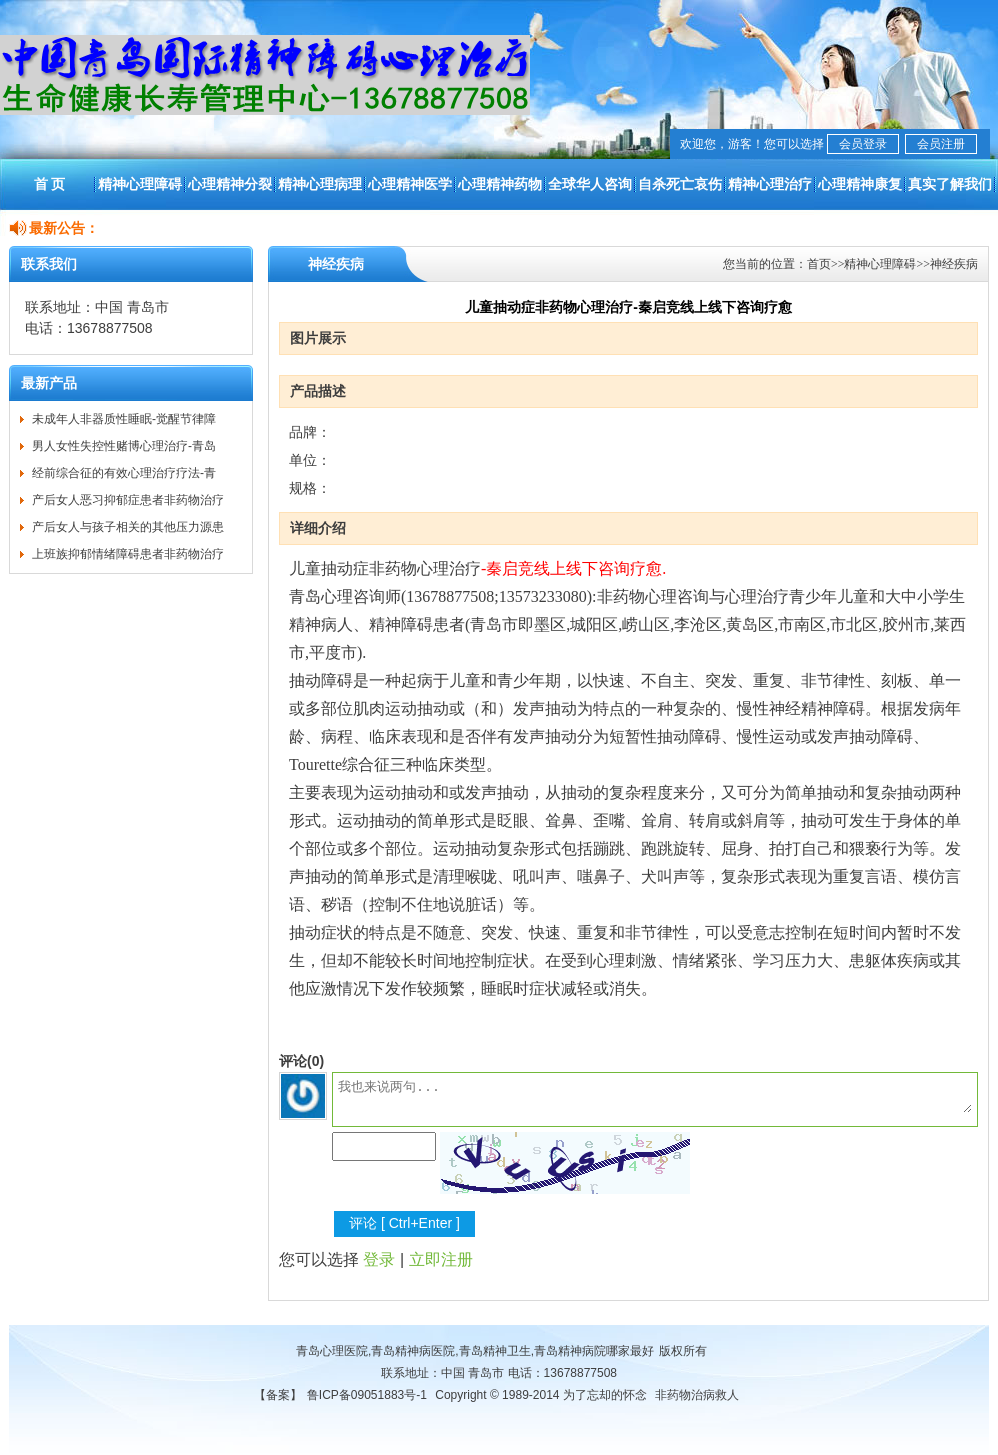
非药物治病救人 (697, 1395)
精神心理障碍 (140, 184)
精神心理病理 (320, 184)
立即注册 (441, 1259)
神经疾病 (954, 264)
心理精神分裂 (230, 184)
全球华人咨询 (590, 184)
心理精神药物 (500, 184)
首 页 (50, 184)
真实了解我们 (950, 184)
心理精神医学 (410, 184)
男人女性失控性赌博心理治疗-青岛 (124, 446)
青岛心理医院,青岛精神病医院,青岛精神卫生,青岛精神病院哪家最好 (475, 1351)
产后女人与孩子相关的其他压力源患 (128, 527)
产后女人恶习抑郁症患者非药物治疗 (128, 500)
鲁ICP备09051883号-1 (367, 1395)
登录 (379, 1259)
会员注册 (941, 144)
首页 (819, 264)
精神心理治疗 (770, 184)
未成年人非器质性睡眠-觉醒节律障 (124, 419)
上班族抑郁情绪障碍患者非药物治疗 (128, 554)
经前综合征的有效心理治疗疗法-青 (124, 473)
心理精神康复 (860, 184)
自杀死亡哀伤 (680, 184)
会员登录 (863, 144)
